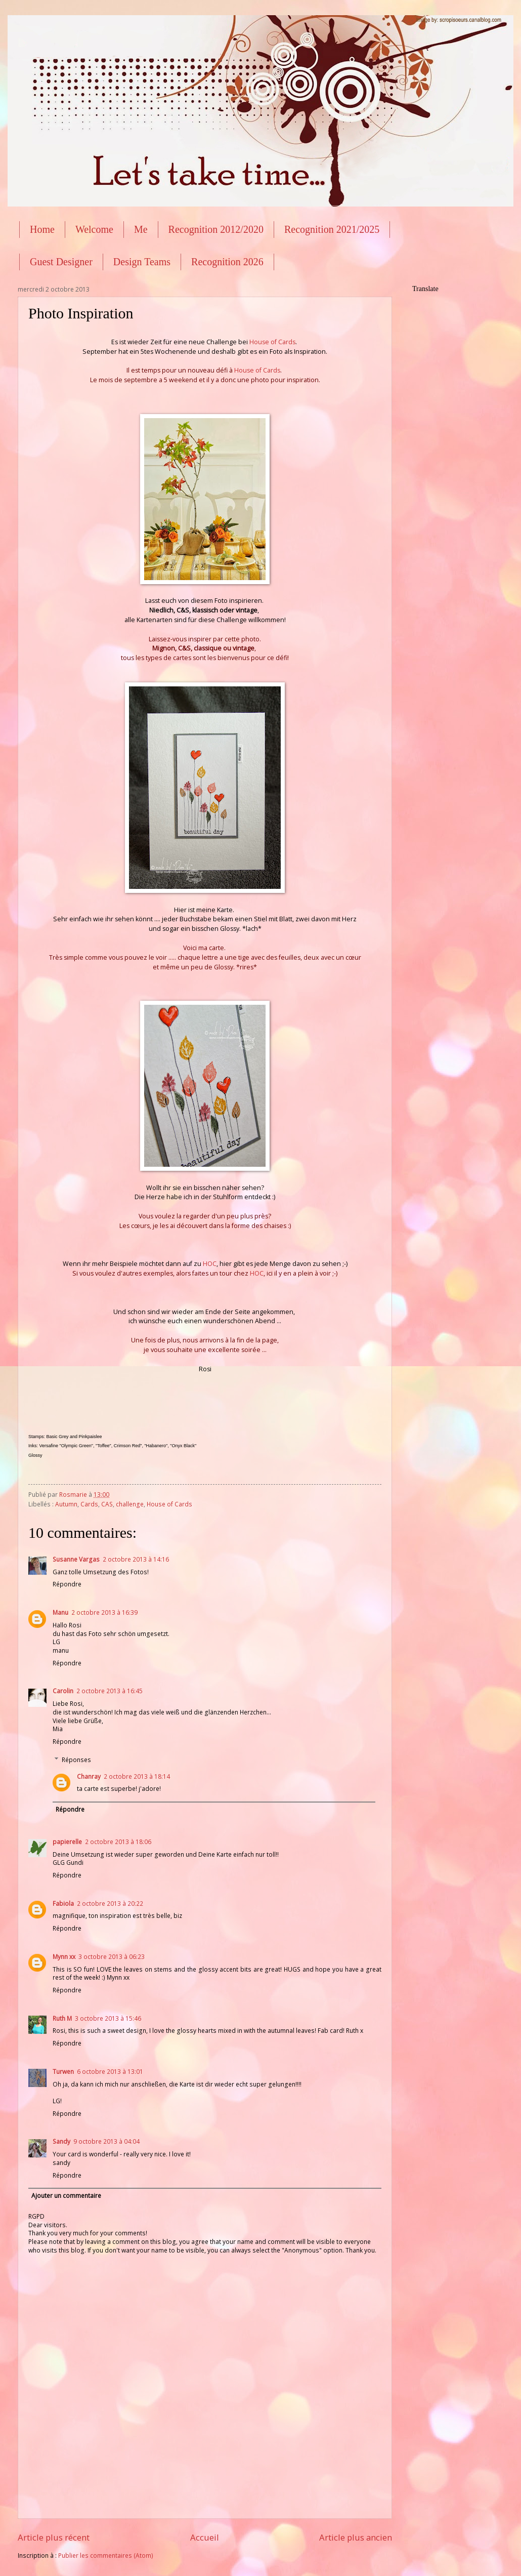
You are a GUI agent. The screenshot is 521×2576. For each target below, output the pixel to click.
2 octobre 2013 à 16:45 (109, 1691)
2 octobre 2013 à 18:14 (137, 1776)
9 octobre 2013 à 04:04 (106, 2141)
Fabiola (63, 1903)
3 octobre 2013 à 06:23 (111, 1956)
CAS (107, 1504)
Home (42, 229)
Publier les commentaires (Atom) (105, 2555)
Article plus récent (54, 2537)
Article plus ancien (355, 2537)
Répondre (67, 1584)
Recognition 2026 (227, 261)
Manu (60, 1612)
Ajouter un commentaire (66, 2195)
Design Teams (141, 261)
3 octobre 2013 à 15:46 (108, 2018)
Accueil (204, 2537)
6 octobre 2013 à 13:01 (110, 2071)
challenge (130, 1504)
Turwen (63, 2071)
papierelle (67, 1841)
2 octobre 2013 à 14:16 (136, 1559)
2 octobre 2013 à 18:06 (118, 1841)
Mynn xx (64, 1956)
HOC (209, 1263)
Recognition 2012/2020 (216, 229)
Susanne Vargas (76, 1559)
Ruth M (62, 2018)
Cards (89, 1504)
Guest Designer (61, 261)
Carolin (63, 1691)
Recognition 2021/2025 (331, 229)
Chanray (89, 1776)
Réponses (76, 1759)
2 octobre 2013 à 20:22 (110, 1903)
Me (141, 229)
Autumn (66, 1504)
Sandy (61, 2141)
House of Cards (272, 342)
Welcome (94, 229)
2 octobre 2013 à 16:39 (104, 1612)
